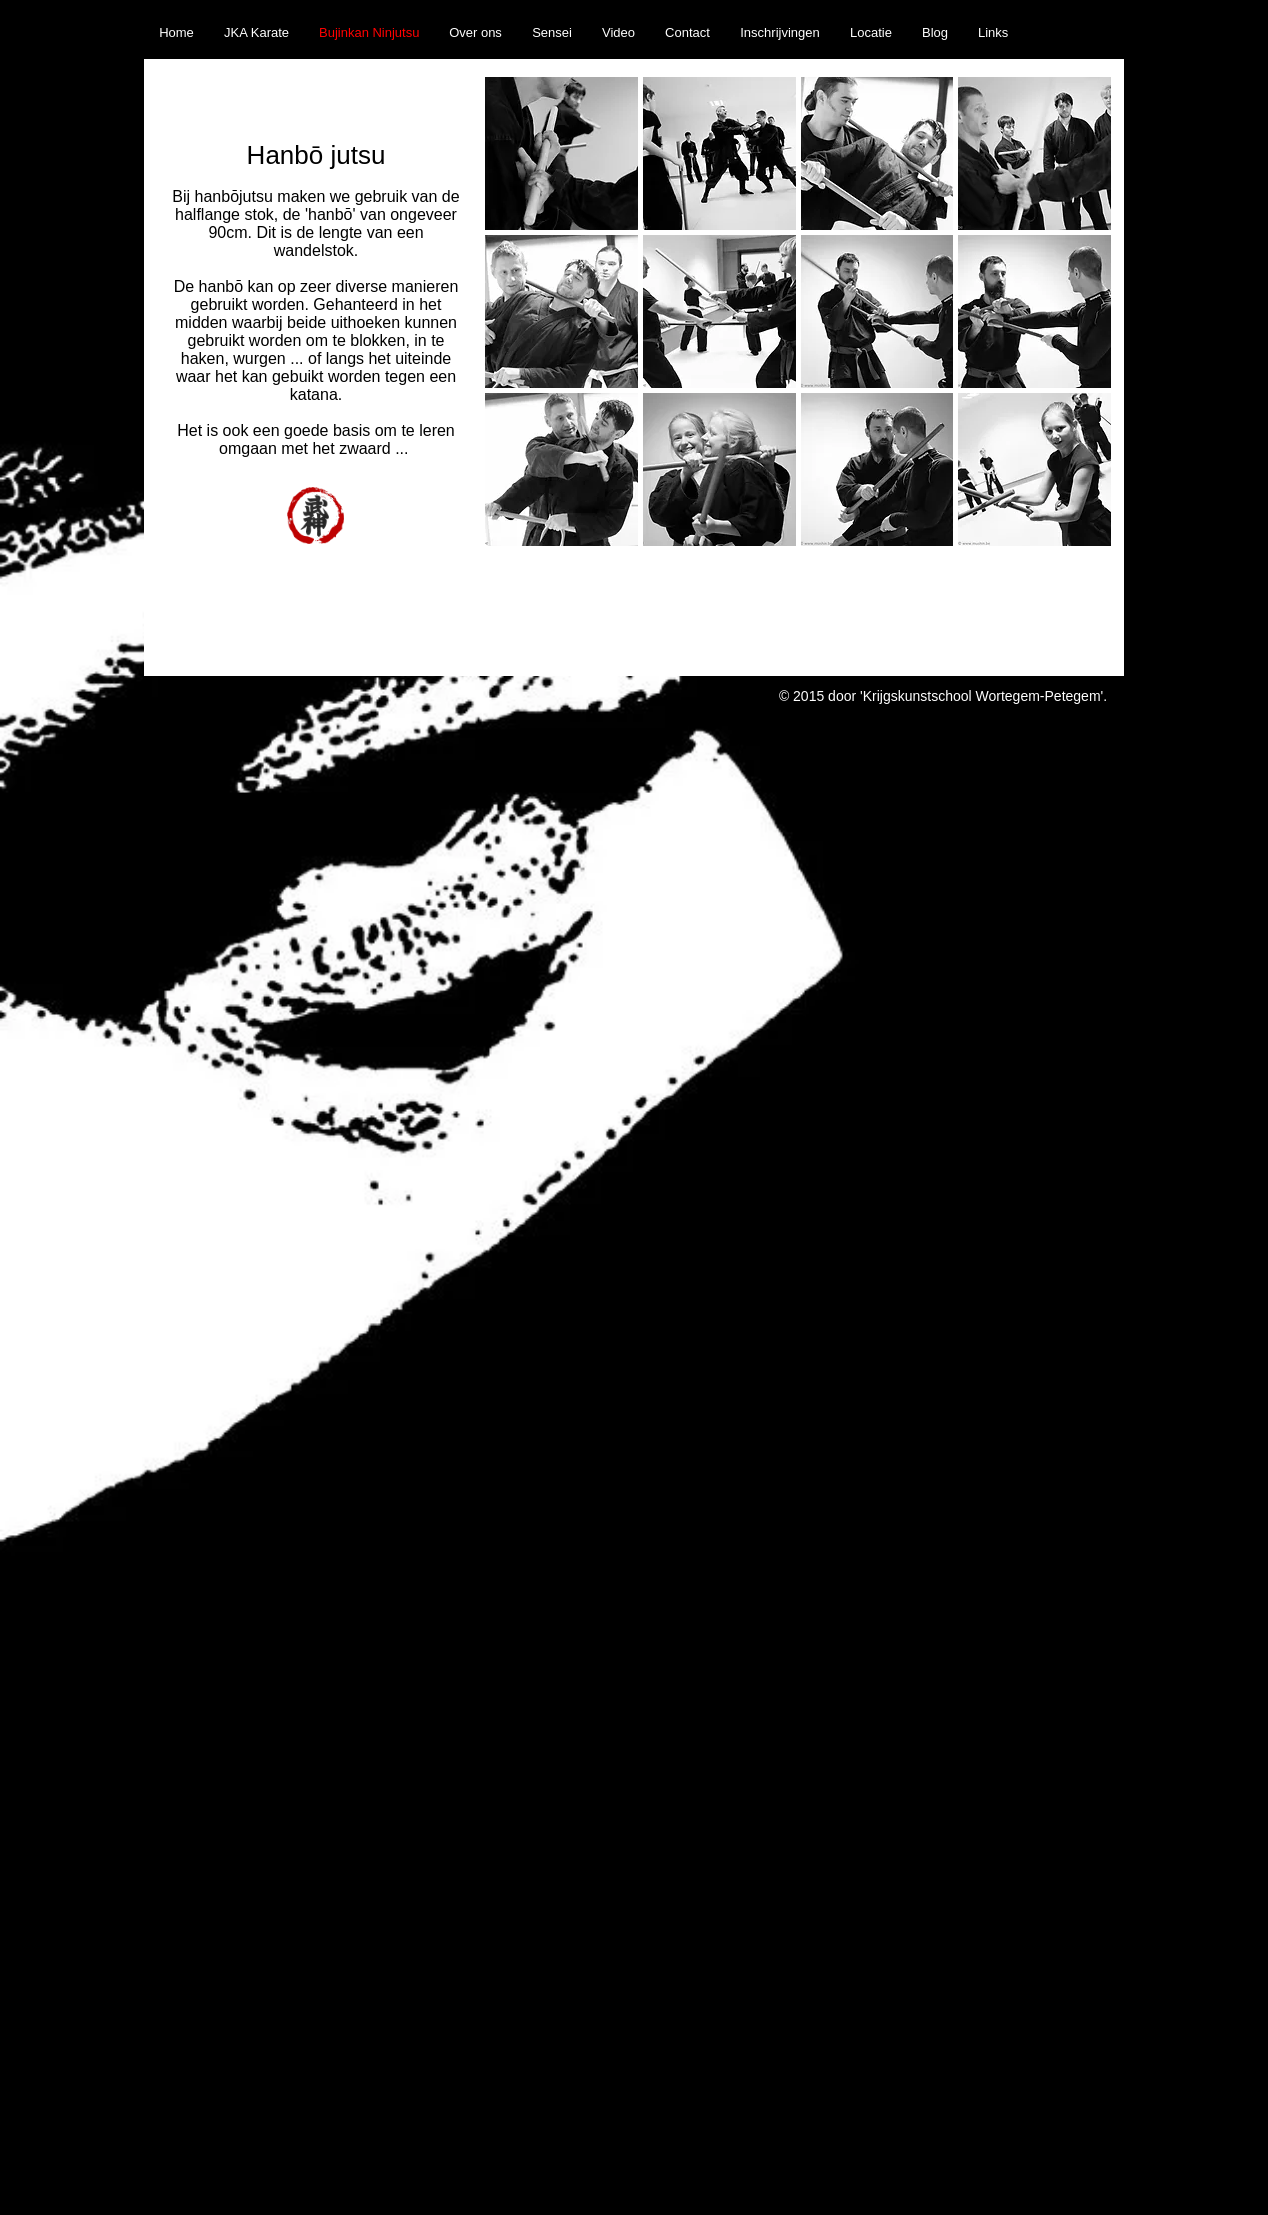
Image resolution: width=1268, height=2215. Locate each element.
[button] (561, 153)
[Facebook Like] (1082, 11)
